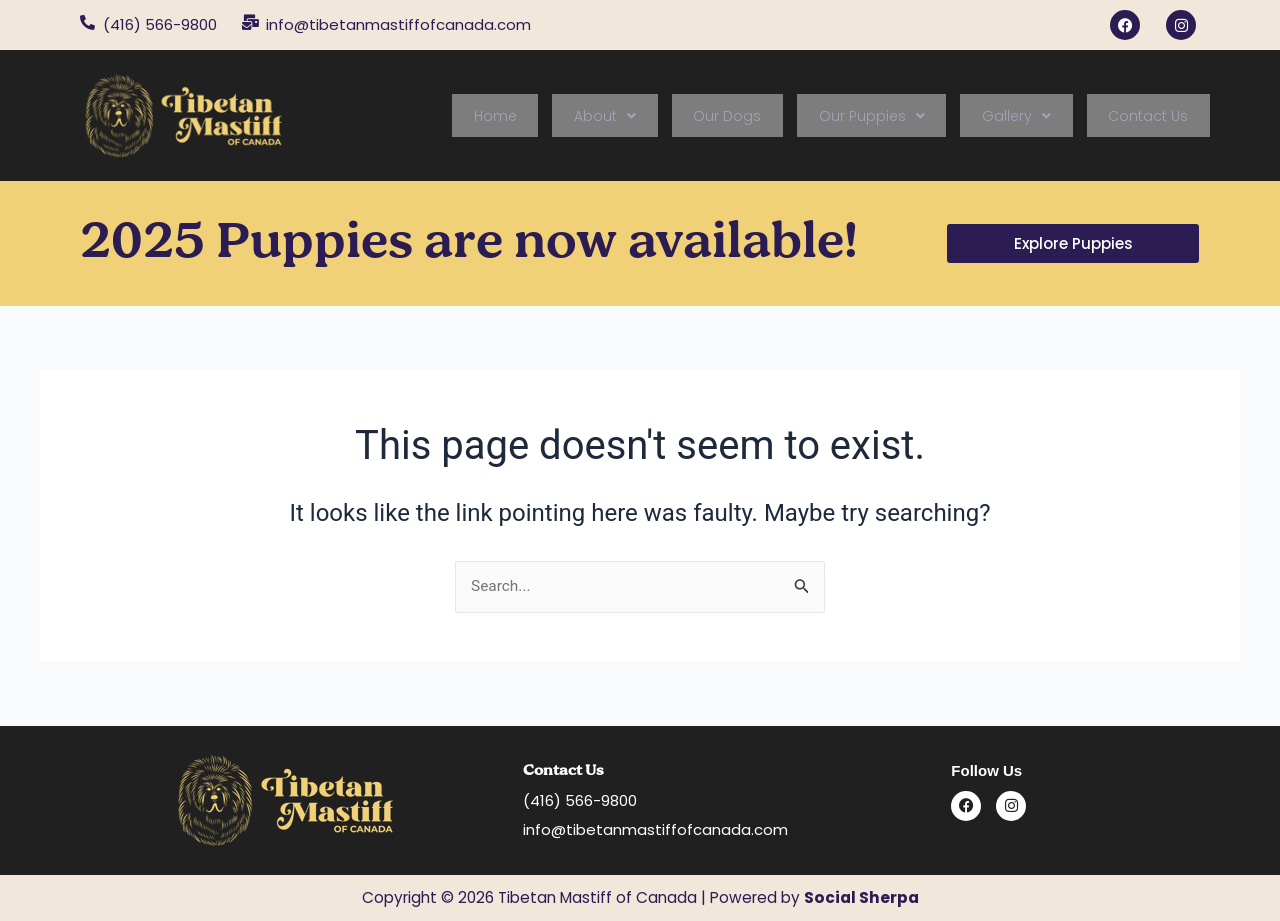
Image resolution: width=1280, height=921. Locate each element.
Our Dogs (774, 116)
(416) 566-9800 (160, 24)
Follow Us (986, 770)
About (665, 116)
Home (568, 116)
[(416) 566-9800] (87, 22)
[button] (665, 116)
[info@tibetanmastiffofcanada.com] (250, 22)
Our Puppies (905, 116)
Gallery (1036, 116)
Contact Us (1155, 116)
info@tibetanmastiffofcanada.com (398, 24)
